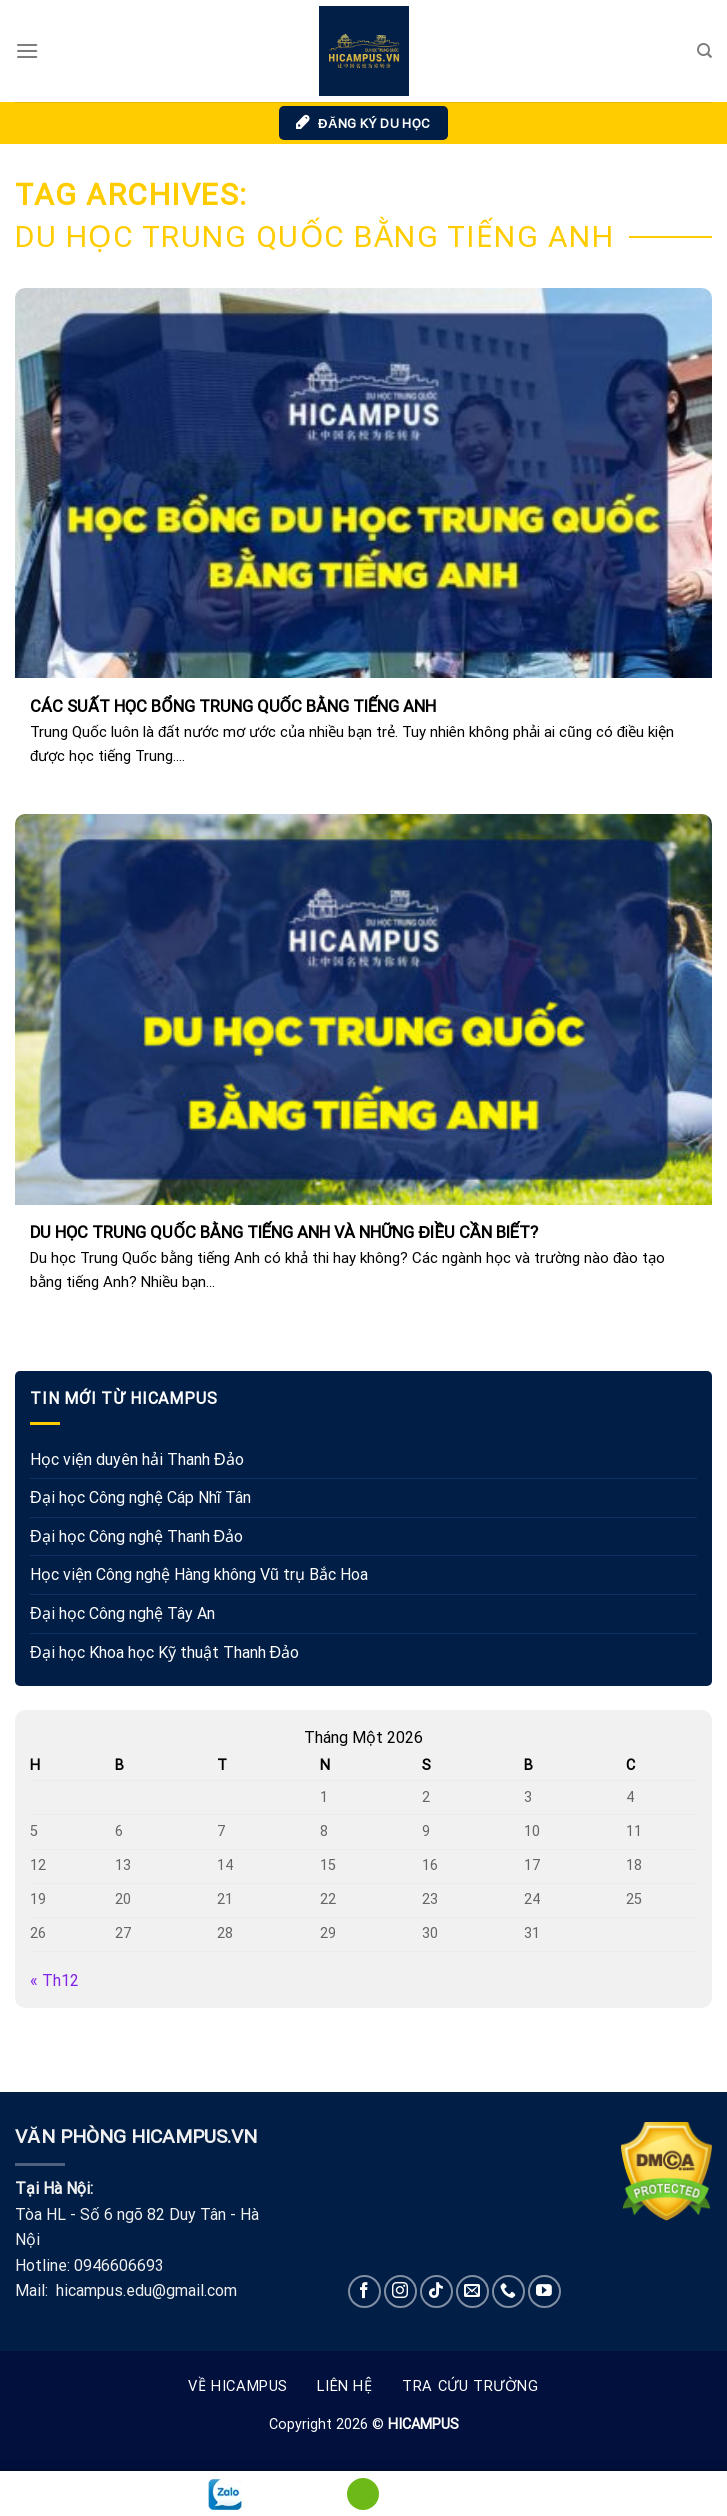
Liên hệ (344, 2386)
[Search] (704, 51)
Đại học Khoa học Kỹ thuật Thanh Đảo (164, 1652)
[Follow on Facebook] (364, 2291)
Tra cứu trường (470, 2386)
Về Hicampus (238, 2386)
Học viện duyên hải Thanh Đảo (137, 1459)
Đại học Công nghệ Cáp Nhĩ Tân (140, 1497)
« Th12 (54, 1980)
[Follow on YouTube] (544, 2291)
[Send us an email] (472, 2291)
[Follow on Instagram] (400, 2291)
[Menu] (27, 50)
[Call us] (508, 2291)
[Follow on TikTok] (436, 2291)
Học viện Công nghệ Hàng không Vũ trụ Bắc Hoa (199, 1574)
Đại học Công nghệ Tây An (122, 1613)
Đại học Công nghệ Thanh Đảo (136, 1536)
